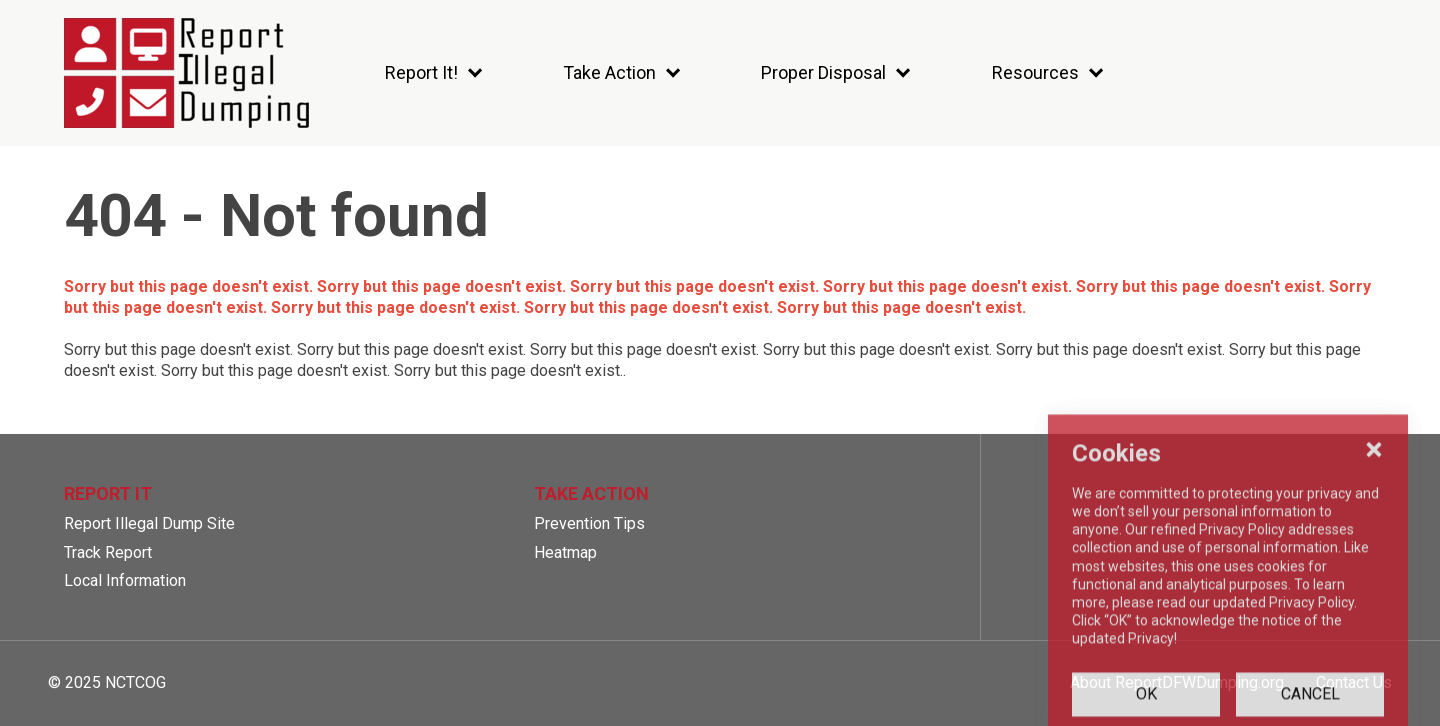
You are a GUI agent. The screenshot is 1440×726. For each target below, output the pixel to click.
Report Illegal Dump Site (149, 523)
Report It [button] (108, 493)
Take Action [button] (591, 493)
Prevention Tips (589, 523)
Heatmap (565, 552)
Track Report (108, 552)
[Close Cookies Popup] (1374, 571)
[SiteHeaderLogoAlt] (186, 73)
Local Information (125, 580)
